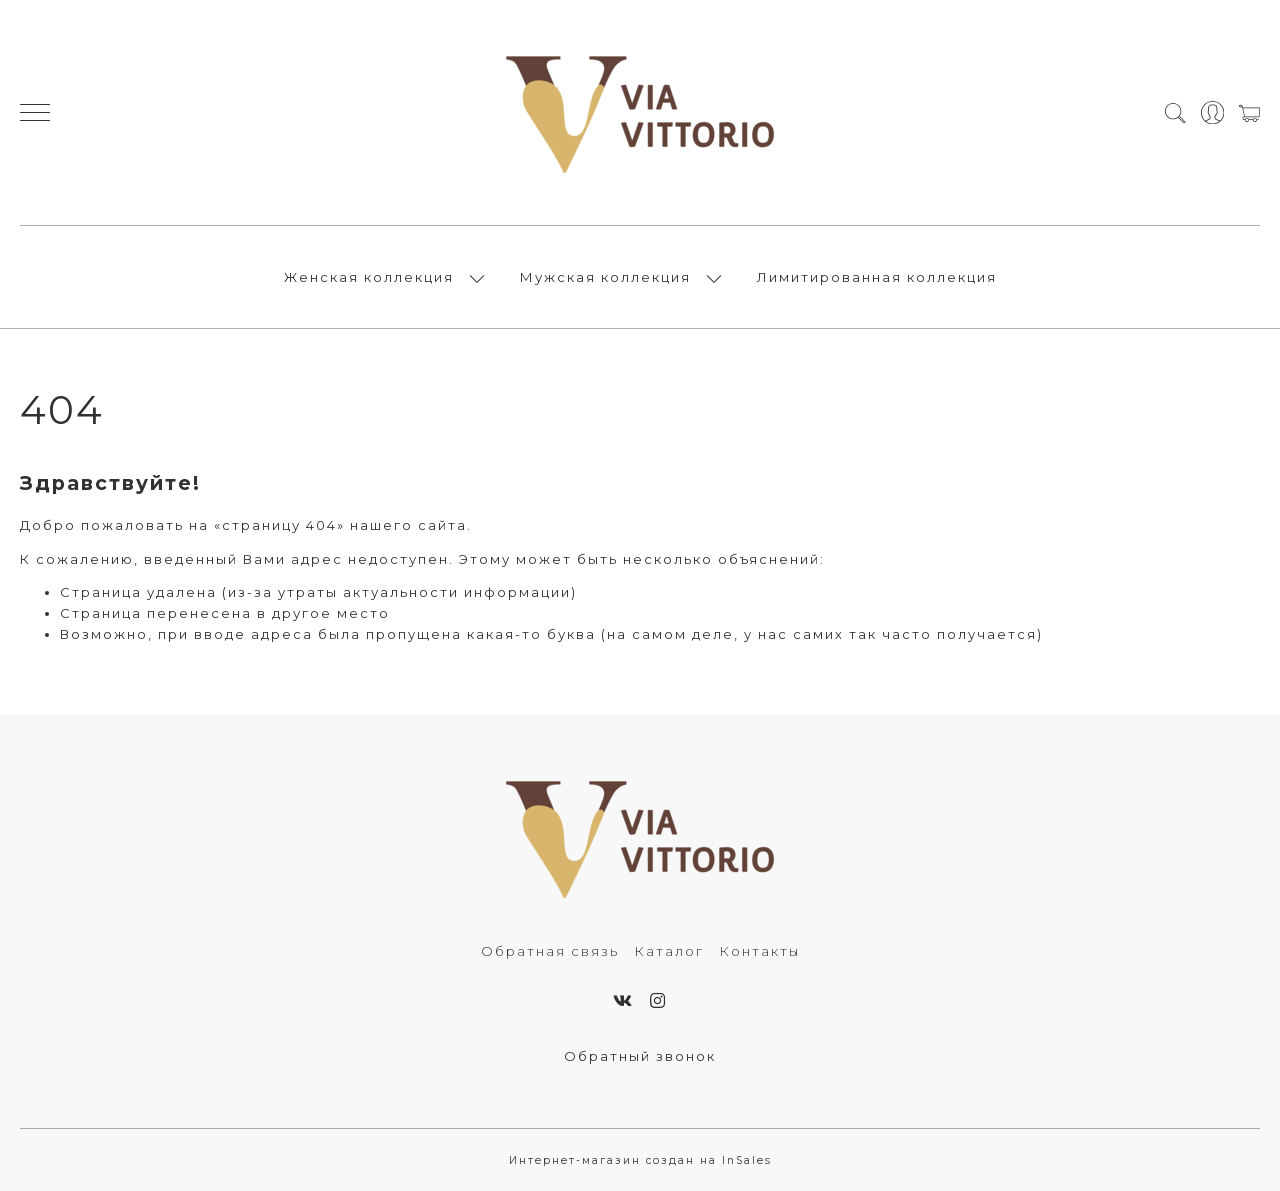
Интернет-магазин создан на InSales (640, 1160)
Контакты (759, 951)
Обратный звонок (640, 1056)
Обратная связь (550, 951)
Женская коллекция (369, 277)
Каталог (669, 951)
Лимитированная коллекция (877, 277)
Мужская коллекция (605, 277)
